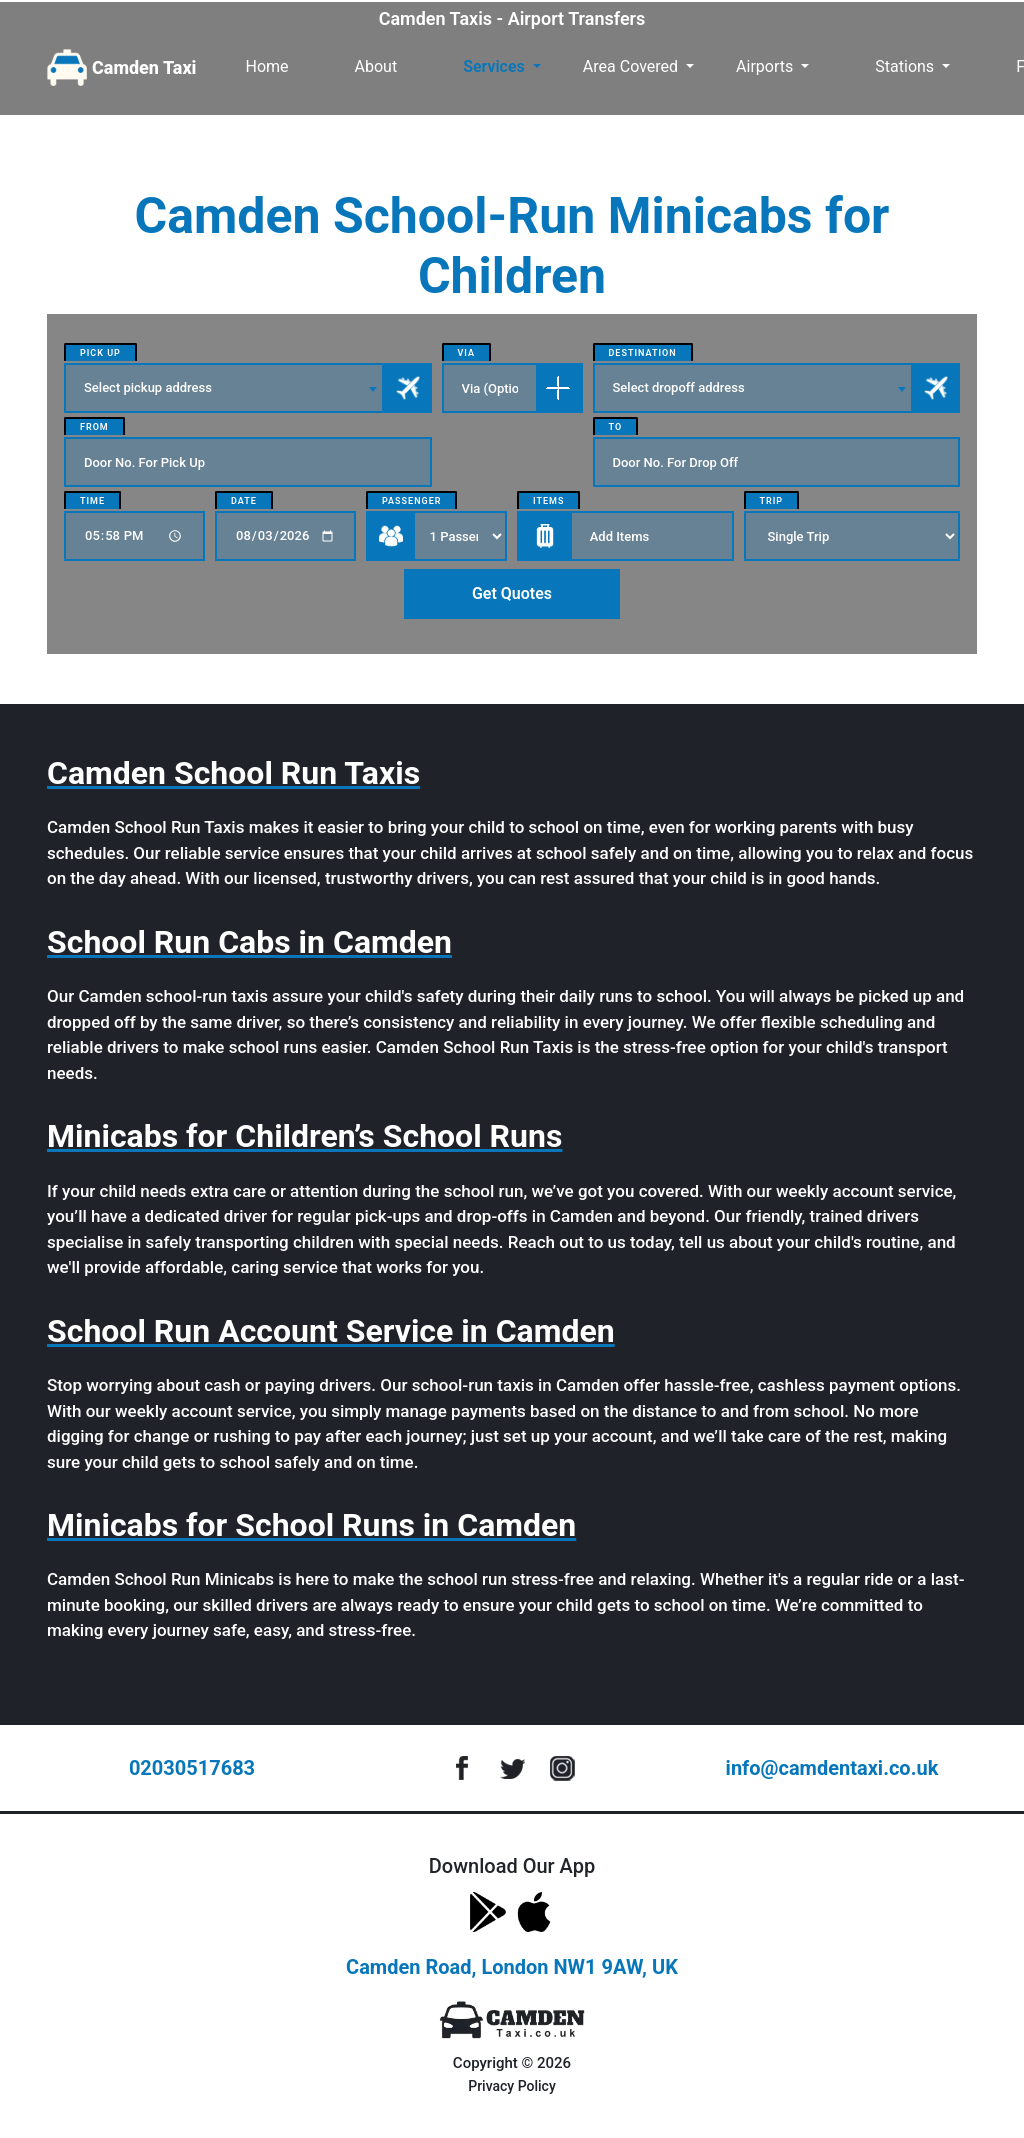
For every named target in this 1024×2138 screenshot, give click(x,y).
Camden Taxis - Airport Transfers (512, 18)
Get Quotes (512, 593)
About (376, 66)
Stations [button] (906, 66)
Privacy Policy (512, 2086)
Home (266, 66)
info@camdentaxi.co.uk (832, 1768)
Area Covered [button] (632, 66)
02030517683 (192, 1768)
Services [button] (496, 66)
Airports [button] (766, 66)
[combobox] (224, 388)
